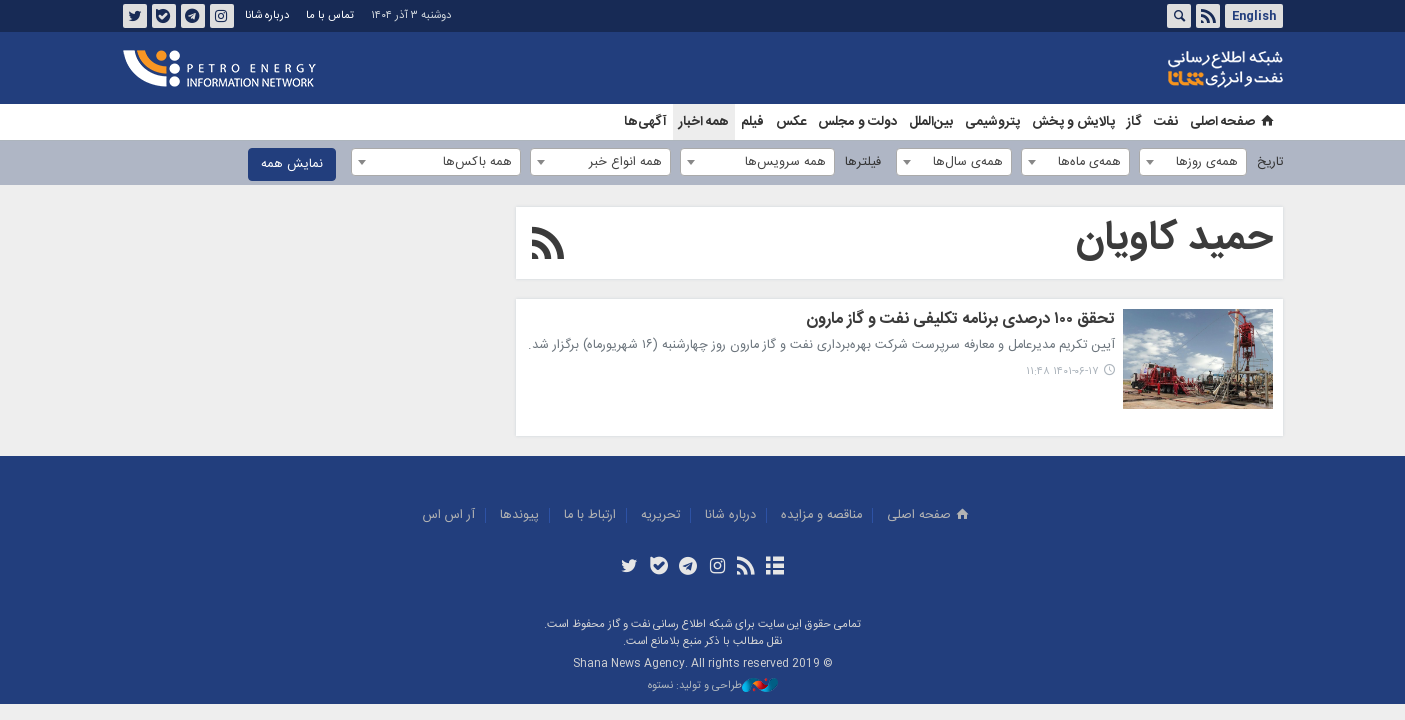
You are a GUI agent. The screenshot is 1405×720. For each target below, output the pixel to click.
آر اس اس (449, 515)
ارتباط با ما (590, 515)
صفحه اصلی (1233, 122)
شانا (1157, 69)
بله (163, 16)
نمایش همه (292, 164)
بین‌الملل (931, 122)
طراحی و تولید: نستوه (713, 686)
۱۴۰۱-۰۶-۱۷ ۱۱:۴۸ (1062, 371)
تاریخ (1270, 162)
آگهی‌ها (645, 122)
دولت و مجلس (857, 122)
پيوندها (519, 515)
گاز (1134, 122)
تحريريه (660, 515)
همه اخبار (704, 122)
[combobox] (1193, 162)
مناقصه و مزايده (821, 515)
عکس (791, 122)
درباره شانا (267, 15)
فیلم (752, 122)
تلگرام (192, 16)
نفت (1166, 122)
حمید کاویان (1174, 239)
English (1254, 16)
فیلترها (863, 162)
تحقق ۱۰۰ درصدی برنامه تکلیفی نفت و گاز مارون (960, 321)
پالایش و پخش (1073, 122)
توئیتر (134, 16)
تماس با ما (330, 15)
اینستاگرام (221, 16)
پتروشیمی (992, 122)
